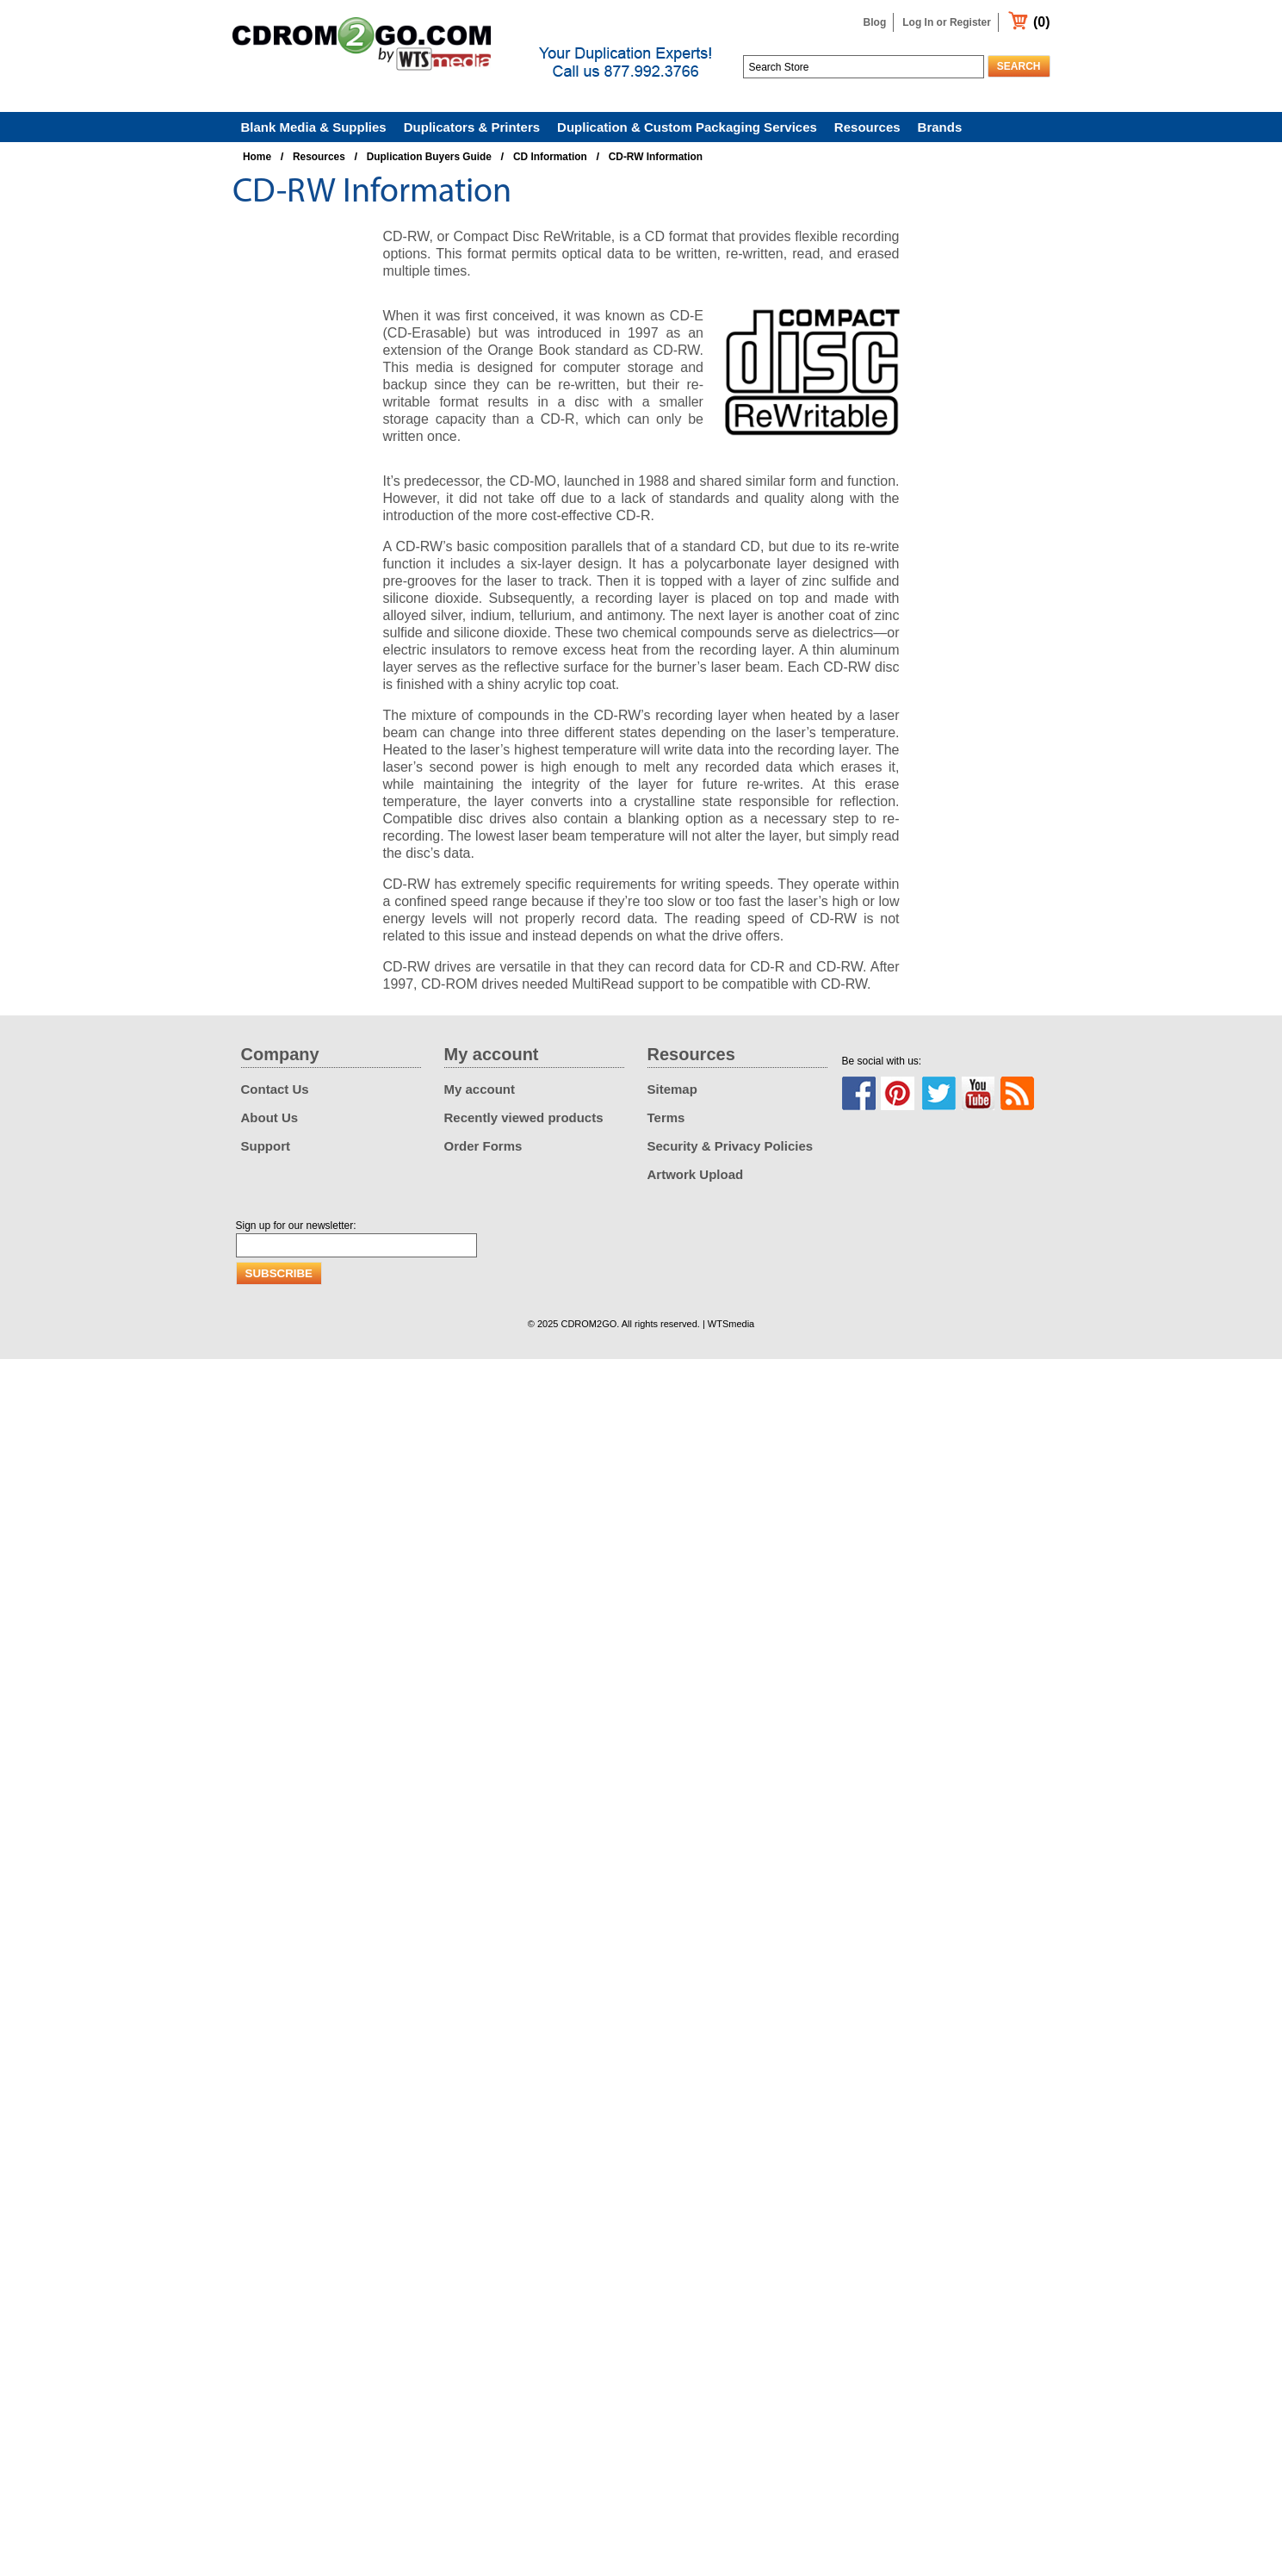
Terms (666, 1117)
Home (257, 157)
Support (266, 1146)
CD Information (550, 157)
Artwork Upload (695, 1174)
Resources (867, 127)
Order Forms (483, 1146)
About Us (270, 1117)
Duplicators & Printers (472, 127)
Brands (940, 127)
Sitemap (672, 1089)
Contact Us (275, 1089)
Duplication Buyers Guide (429, 157)
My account (480, 1089)
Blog (875, 22)
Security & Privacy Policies (730, 1146)
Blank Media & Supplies (314, 127)
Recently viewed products (524, 1117)
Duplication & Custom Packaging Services (687, 127)
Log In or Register (946, 22)
